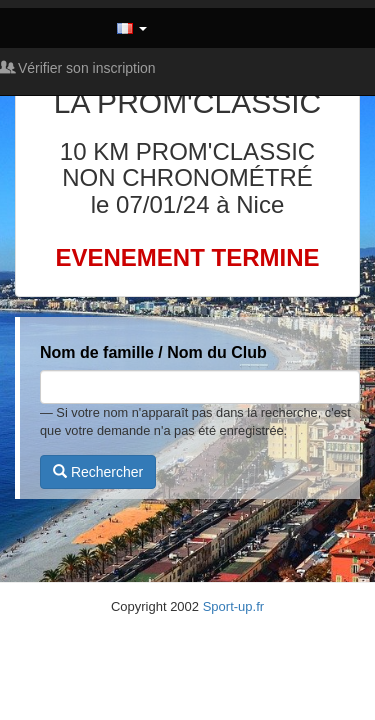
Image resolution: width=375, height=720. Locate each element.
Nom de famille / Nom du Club (153, 352)
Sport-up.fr (233, 606)
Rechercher (98, 472)
